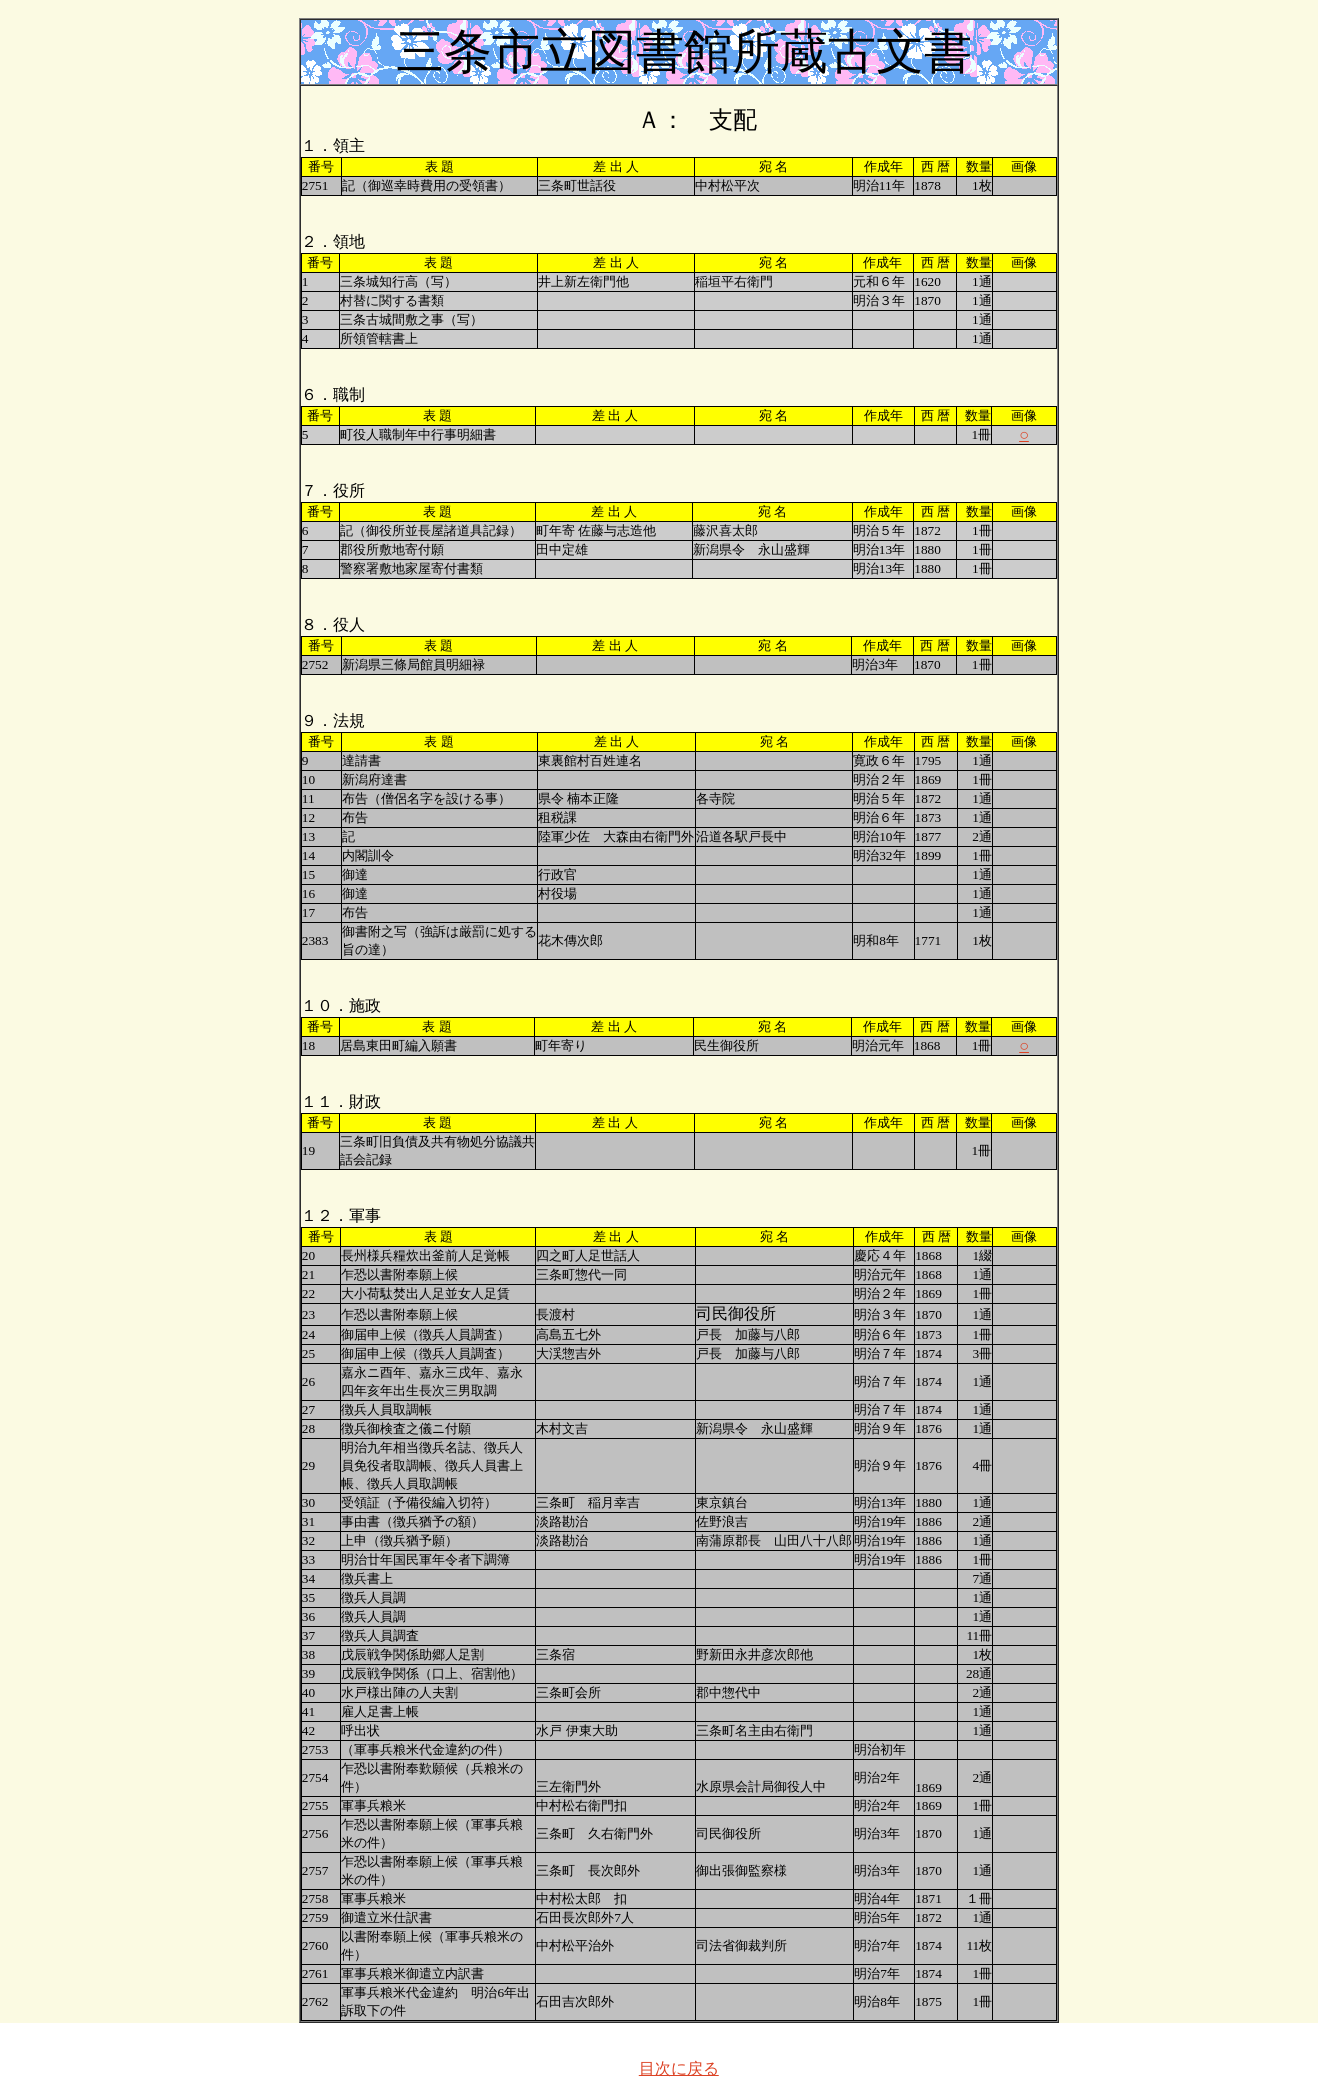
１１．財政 (341, 1101)
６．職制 (333, 394)
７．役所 (333, 490)
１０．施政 (341, 1005)
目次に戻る (679, 2068)
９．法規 (333, 720)
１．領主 (333, 145)
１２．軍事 (341, 1215)
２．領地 (333, 241)
